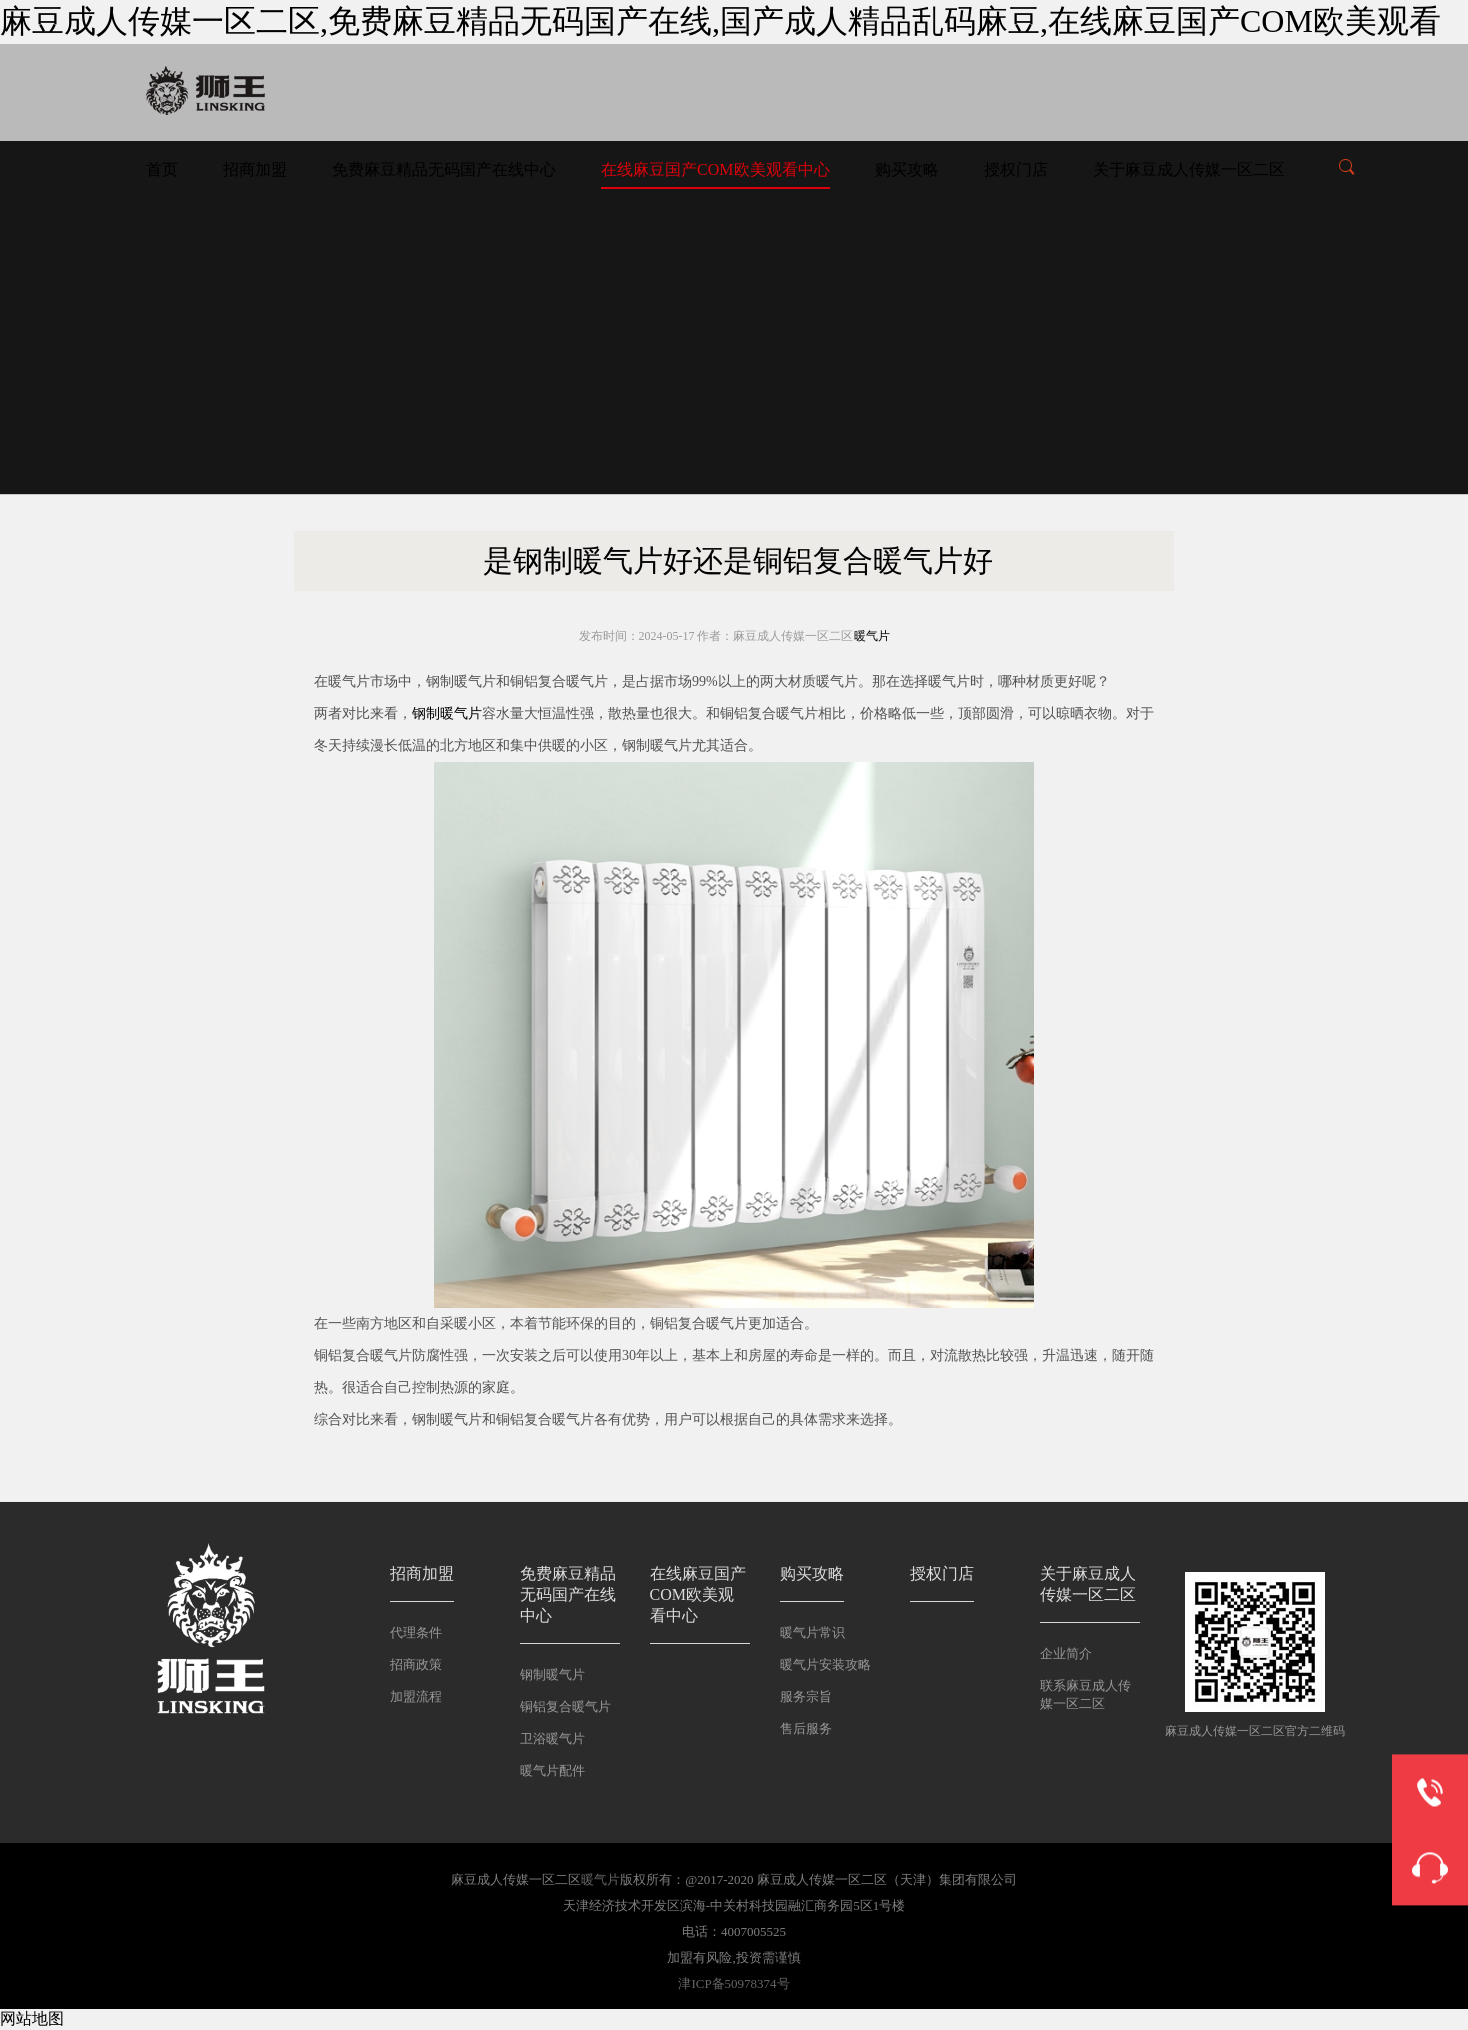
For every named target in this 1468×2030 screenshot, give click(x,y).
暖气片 (872, 636)
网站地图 (32, 2018)
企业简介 (1066, 1653)
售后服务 (806, 1728)
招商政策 (416, 1664)
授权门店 (1016, 169)
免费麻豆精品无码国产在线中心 (444, 169)
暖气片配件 (552, 1770)
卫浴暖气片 (552, 1738)
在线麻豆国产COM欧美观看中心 (715, 169)
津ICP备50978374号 (733, 1983)
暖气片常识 (812, 1632)
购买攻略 (907, 169)
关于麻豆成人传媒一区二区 (1189, 169)
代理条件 (416, 1632)
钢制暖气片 (447, 713)
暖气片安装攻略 (825, 1664)
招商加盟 (255, 169)
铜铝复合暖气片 (565, 1706)
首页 (162, 169)
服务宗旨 (806, 1696)
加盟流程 (416, 1696)
